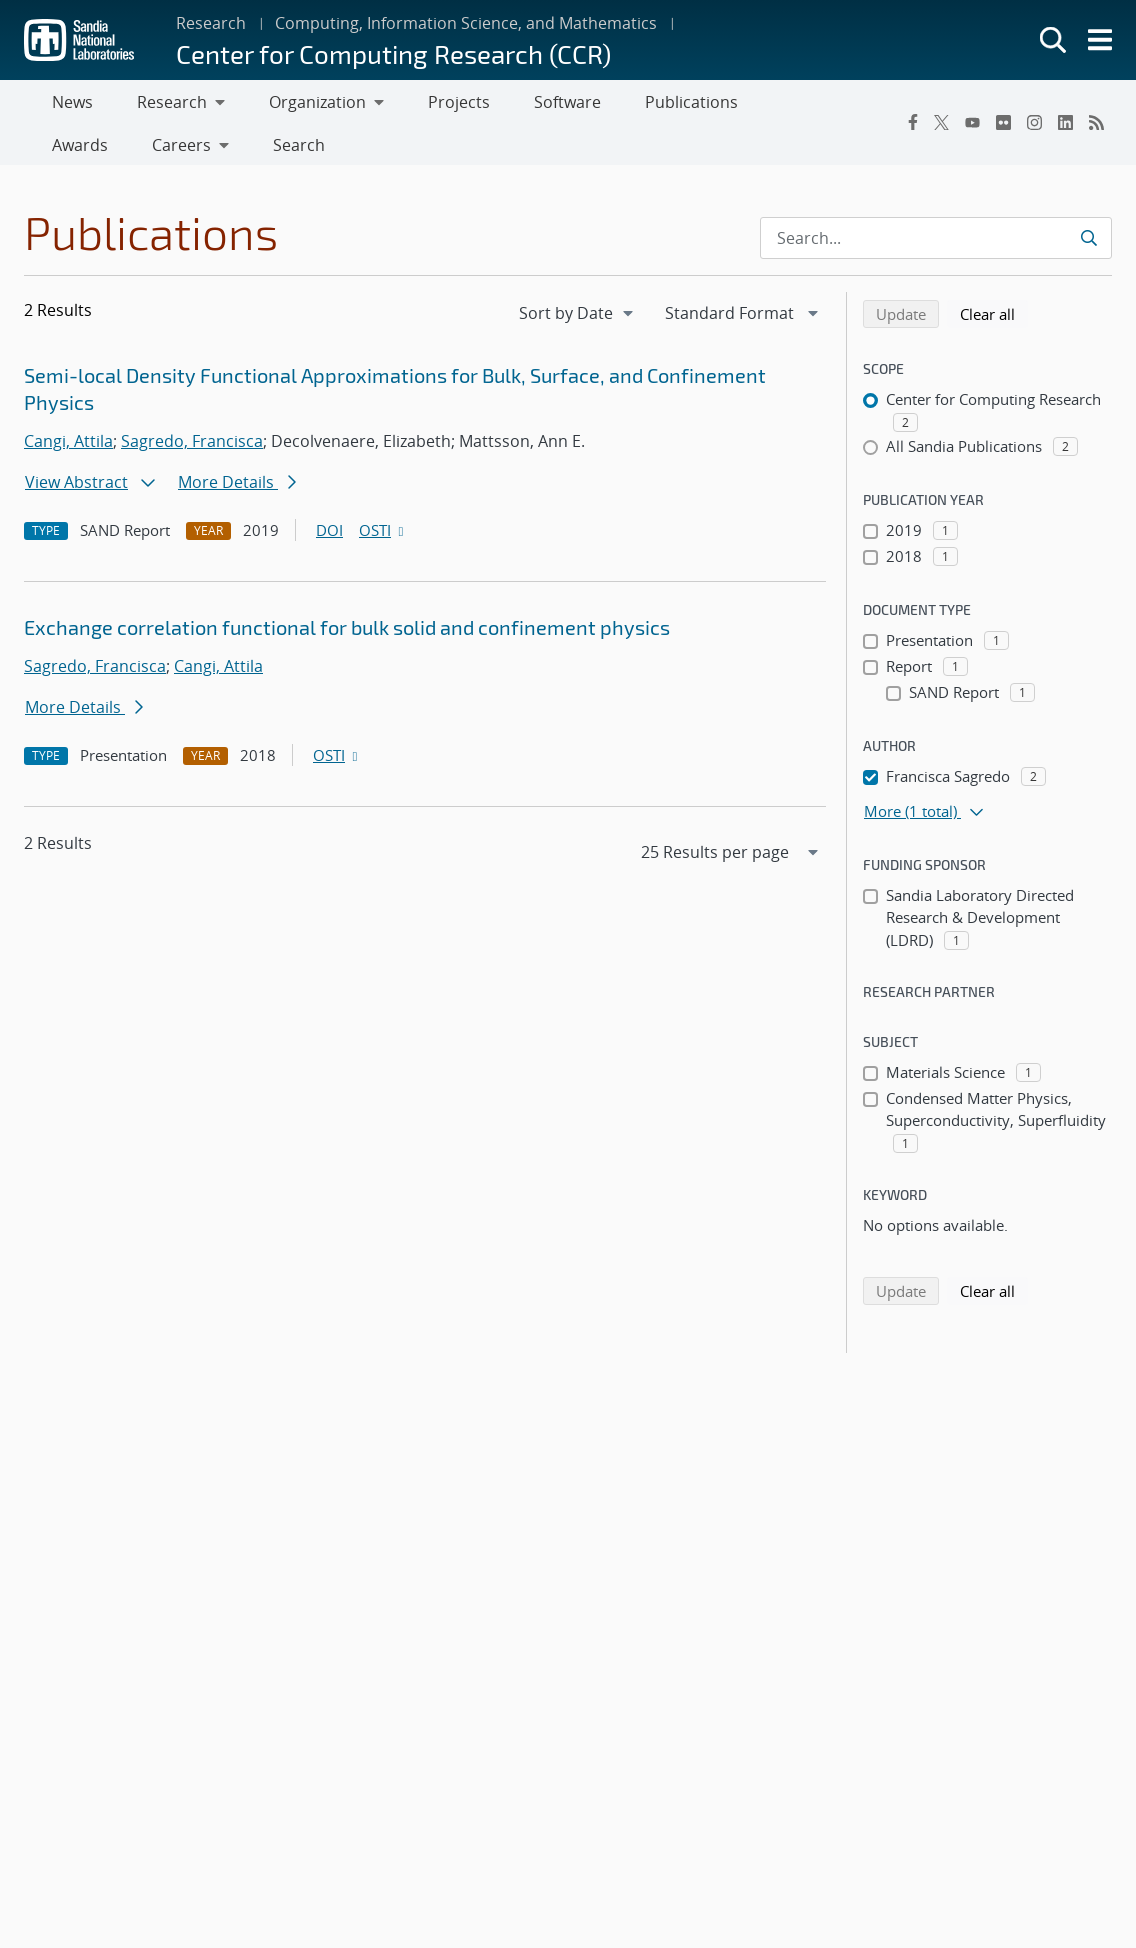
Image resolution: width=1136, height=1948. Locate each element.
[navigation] (578, 321)
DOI (329, 538)
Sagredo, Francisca (192, 449)
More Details (237, 490)
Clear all (994, 321)
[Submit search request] (1088, 246)
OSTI (383, 538)
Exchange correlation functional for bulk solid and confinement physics (347, 635)
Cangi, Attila (68, 449)
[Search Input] (936, 246)
